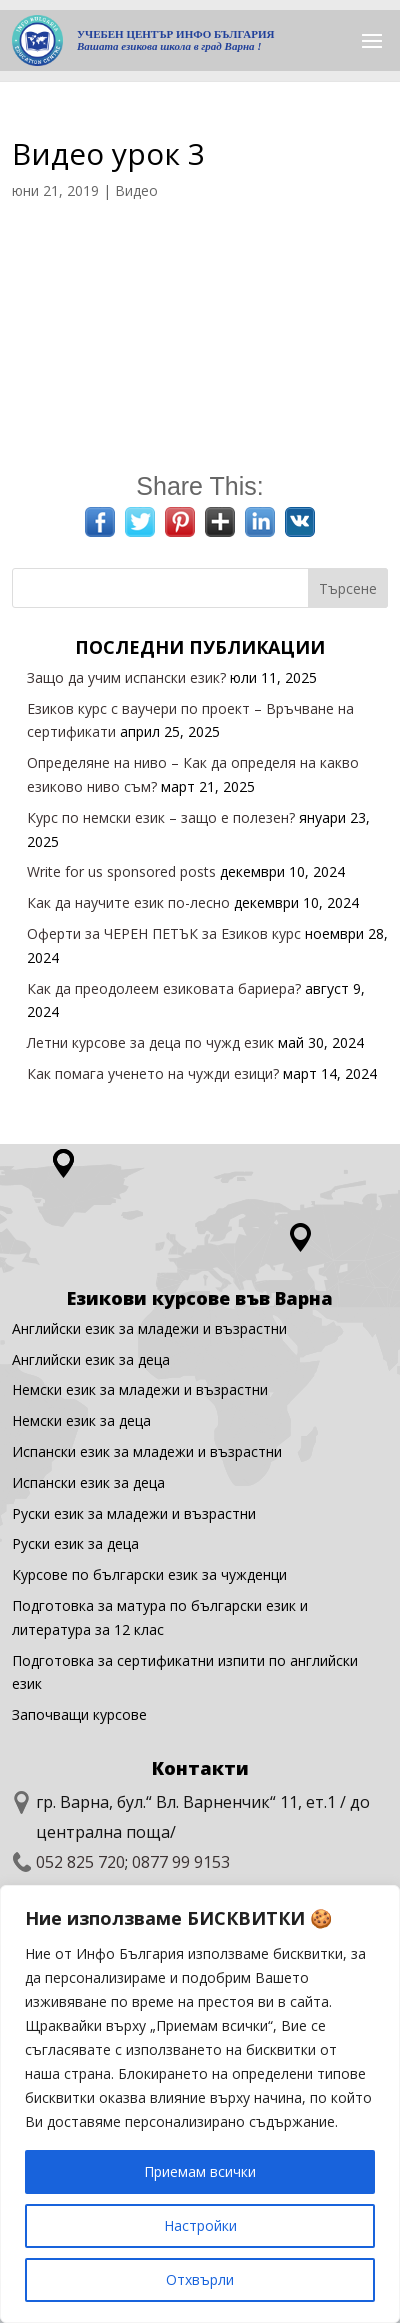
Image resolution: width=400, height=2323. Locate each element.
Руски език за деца (75, 1543)
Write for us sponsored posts (121, 871)
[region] (200, 2104)
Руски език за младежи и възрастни (134, 1513)
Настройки (200, 2225)
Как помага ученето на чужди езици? (153, 1073)
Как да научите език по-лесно (128, 902)
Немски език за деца (81, 1420)
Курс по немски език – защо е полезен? (161, 817)
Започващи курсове (79, 1714)
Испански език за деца (88, 1482)
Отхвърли (200, 2279)
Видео (136, 190)
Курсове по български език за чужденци (149, 1574)
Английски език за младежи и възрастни (149, 1328)
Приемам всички (200, 2171)
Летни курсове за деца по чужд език (150, 1042)
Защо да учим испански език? (126, 677)
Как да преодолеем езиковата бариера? (164, 988)
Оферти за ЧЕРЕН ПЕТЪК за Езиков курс (164, 933)
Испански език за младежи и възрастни (147, 1451)
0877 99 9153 (181, 1862)
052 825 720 (80, 1862)
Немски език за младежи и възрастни (140, 1389)
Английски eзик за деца (91, 1359)
